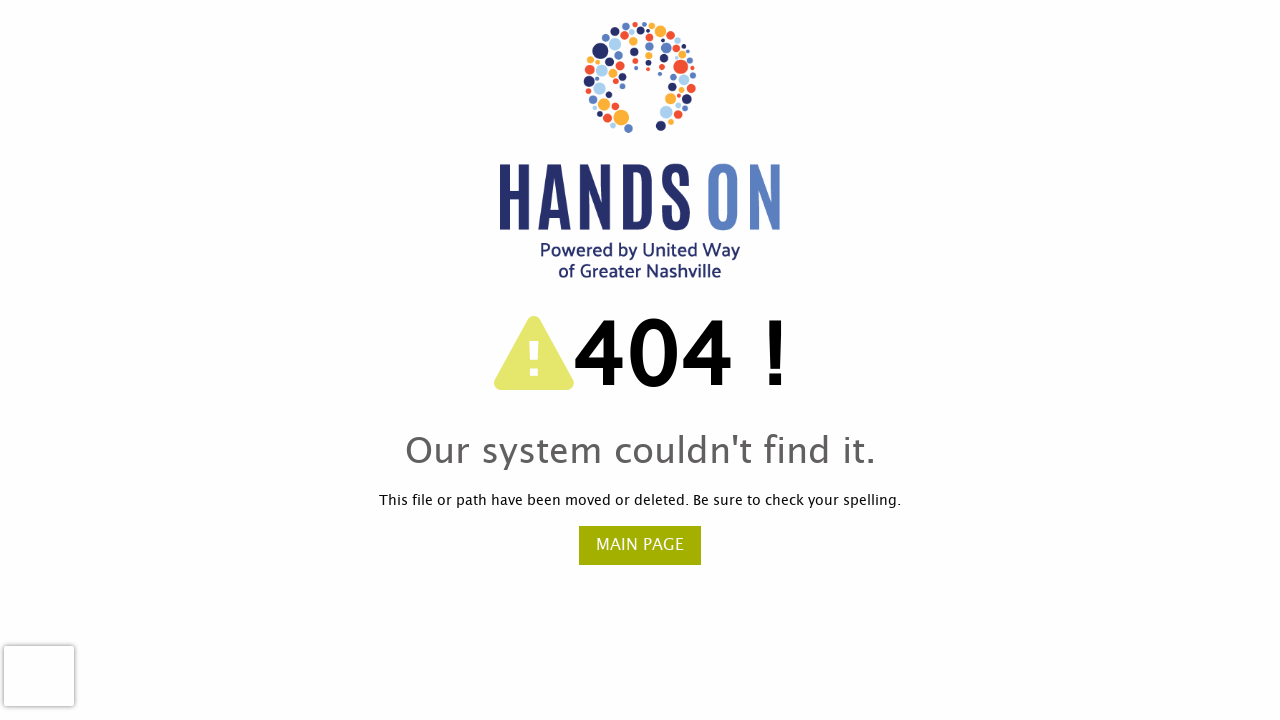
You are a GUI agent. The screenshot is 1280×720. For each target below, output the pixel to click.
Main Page (640, 545)
